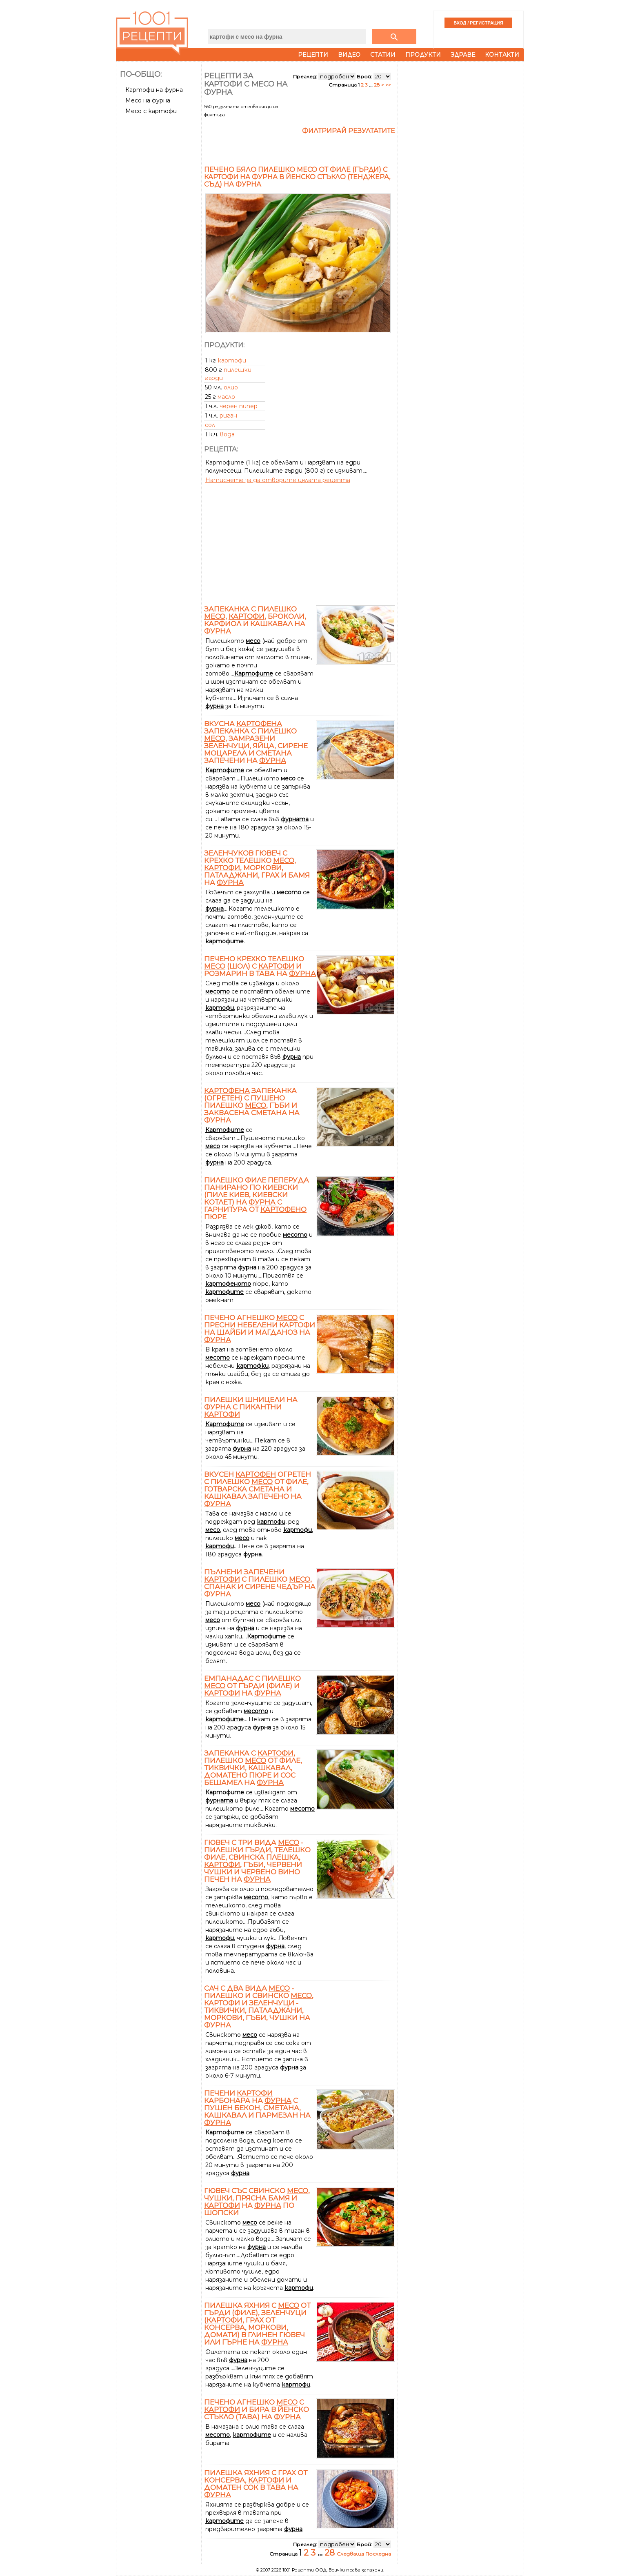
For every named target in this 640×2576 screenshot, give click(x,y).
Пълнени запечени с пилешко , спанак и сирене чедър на (260, 1583)
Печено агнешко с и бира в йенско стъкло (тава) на (256, 2409)
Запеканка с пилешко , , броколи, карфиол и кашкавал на (255, 620)
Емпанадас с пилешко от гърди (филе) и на (252, 1685)
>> (388, 85)
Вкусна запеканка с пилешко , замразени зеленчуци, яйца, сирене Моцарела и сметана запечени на (256, 742)
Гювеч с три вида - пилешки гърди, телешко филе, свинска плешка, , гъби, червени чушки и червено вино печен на (257, 1860)
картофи (232, 360)
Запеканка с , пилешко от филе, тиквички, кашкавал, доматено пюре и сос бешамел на (253, 1768)
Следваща (351, 2554)
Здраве (463, 54)
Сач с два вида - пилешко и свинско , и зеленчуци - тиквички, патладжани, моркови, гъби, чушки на (258, 2006)
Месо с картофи (151, 111)
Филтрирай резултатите (348, 131)
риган (228, 415)
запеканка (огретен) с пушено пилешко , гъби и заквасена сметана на (252, 1105)
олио (231, 387)
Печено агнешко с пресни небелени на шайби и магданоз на (259, 1329)
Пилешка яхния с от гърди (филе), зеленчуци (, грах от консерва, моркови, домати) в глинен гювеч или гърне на (257, 2323)
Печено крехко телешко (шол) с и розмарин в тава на (260, 966)
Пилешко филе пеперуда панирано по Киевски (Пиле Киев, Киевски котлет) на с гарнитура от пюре (256, 1198)
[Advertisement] (159, 244)
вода (227, 434)
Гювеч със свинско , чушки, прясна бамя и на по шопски (257, 2202)
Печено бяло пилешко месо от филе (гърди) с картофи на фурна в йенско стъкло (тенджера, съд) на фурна (297, 177)
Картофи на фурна (154, 89)
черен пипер (239, 406)
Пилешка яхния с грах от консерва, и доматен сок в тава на (255, 2484)
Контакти (502, 54)
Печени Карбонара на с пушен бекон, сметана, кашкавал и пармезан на (257, 2108)
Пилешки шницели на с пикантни (251, 1407)
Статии (383, 54)
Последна (378, 2554)
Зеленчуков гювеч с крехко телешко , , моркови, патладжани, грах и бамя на (257, 868)
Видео (349, 54)
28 (377, 85)
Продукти (423, 54)
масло (226, 396)
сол (210, 425)
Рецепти (313, 54)
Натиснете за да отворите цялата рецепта (277, 480)
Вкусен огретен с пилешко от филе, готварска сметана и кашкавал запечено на (257, 1489)
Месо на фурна (147, 100)
